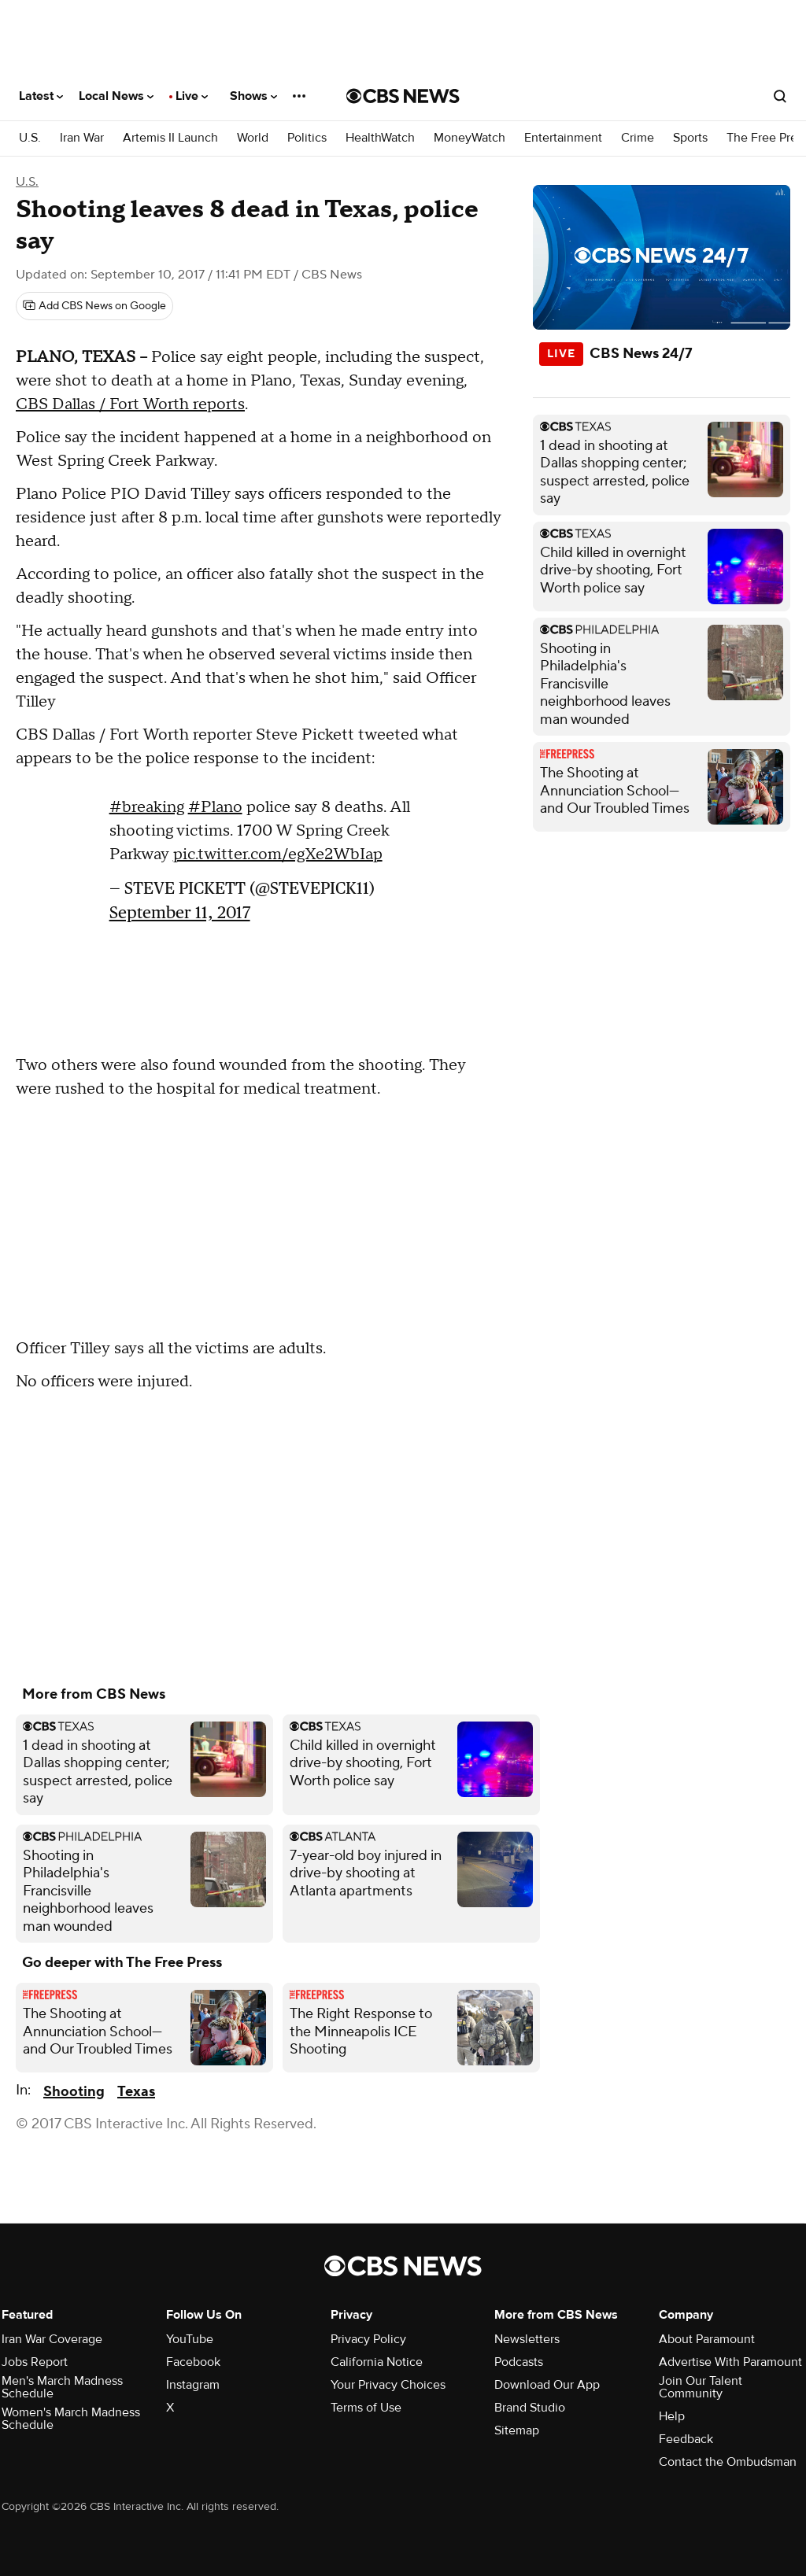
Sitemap (516, 2430)
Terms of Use (366, 2407)
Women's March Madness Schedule (71, 2418)
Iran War (82, 138)
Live (192, 96)
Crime (637, 138)
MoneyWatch (469, 138)
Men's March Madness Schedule (62, 2387)
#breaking (146, 807)
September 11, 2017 (179, 912)
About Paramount (707, 2339)
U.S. (30, 138)
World (252, 138)
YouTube (189, 2339)
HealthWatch (380, 138)
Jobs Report (35, 2362)
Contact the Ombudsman (728, 2462)
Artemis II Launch (170, 138)
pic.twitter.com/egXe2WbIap (278, 854)
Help (672, 2416)
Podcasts (518, 2362)
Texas (136, 2092)
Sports (690, 138)
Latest (41, 96)
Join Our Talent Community (700, 2387)
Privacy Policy (368, 2339)
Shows (253, 96)
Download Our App (547, 2385)
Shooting (74, 2092)
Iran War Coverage (52, 2339)
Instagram (193, 2385)
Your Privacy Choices (388, 2385)
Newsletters (527, 2339)
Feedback (686, 2439)
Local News (116, 96)
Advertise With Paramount (730, 2362)
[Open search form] (780, 96)
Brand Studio (529, 2407)
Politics (307, 138)
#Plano (215, 807)
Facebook (193, 2362)
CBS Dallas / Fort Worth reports (130, 404)
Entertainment (563, 138)
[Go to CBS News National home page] (403, 96)
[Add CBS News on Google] (94, 306)
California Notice (377, 2362)
